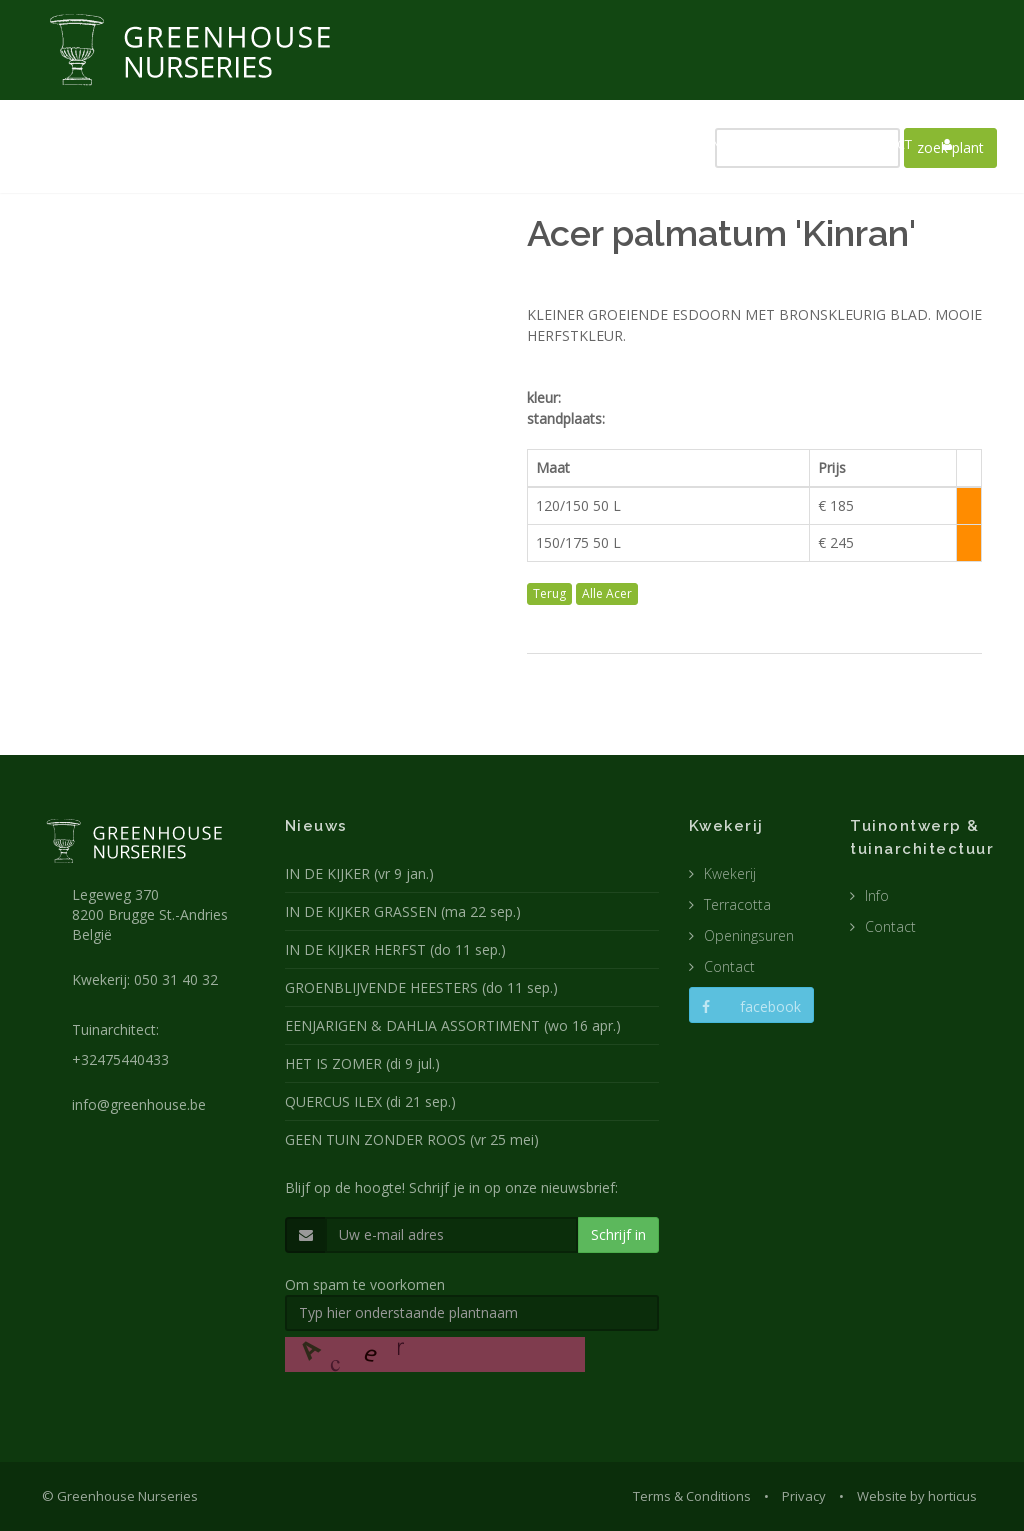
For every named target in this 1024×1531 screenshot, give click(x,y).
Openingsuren (749, 935)
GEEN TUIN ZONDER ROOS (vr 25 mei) (412, 1139)
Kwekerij (730, 873)
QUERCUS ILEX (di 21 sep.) (370, 1101)
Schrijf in (618, 1234)
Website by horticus (917, 1496)
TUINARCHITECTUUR (583, 144)
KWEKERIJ (466, 144)
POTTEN (697, 144)
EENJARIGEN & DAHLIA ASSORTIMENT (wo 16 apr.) (453, 1025)
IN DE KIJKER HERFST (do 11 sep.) (395, 949)
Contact (729, 966)
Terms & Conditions (692, 1496)
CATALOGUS (788, 144)
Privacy (804, 1496)
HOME (311, 144)
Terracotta (737, 904)
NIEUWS (384, 144)
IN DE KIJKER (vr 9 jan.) (359, 873)
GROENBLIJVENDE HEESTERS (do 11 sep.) (421, 987)
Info (877, 895)
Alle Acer (607, 593)
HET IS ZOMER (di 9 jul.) (362, 1063)
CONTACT (883, 144)
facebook (751, 1006)
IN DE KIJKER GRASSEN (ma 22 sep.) (403, 911)
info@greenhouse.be (139, 1104)
